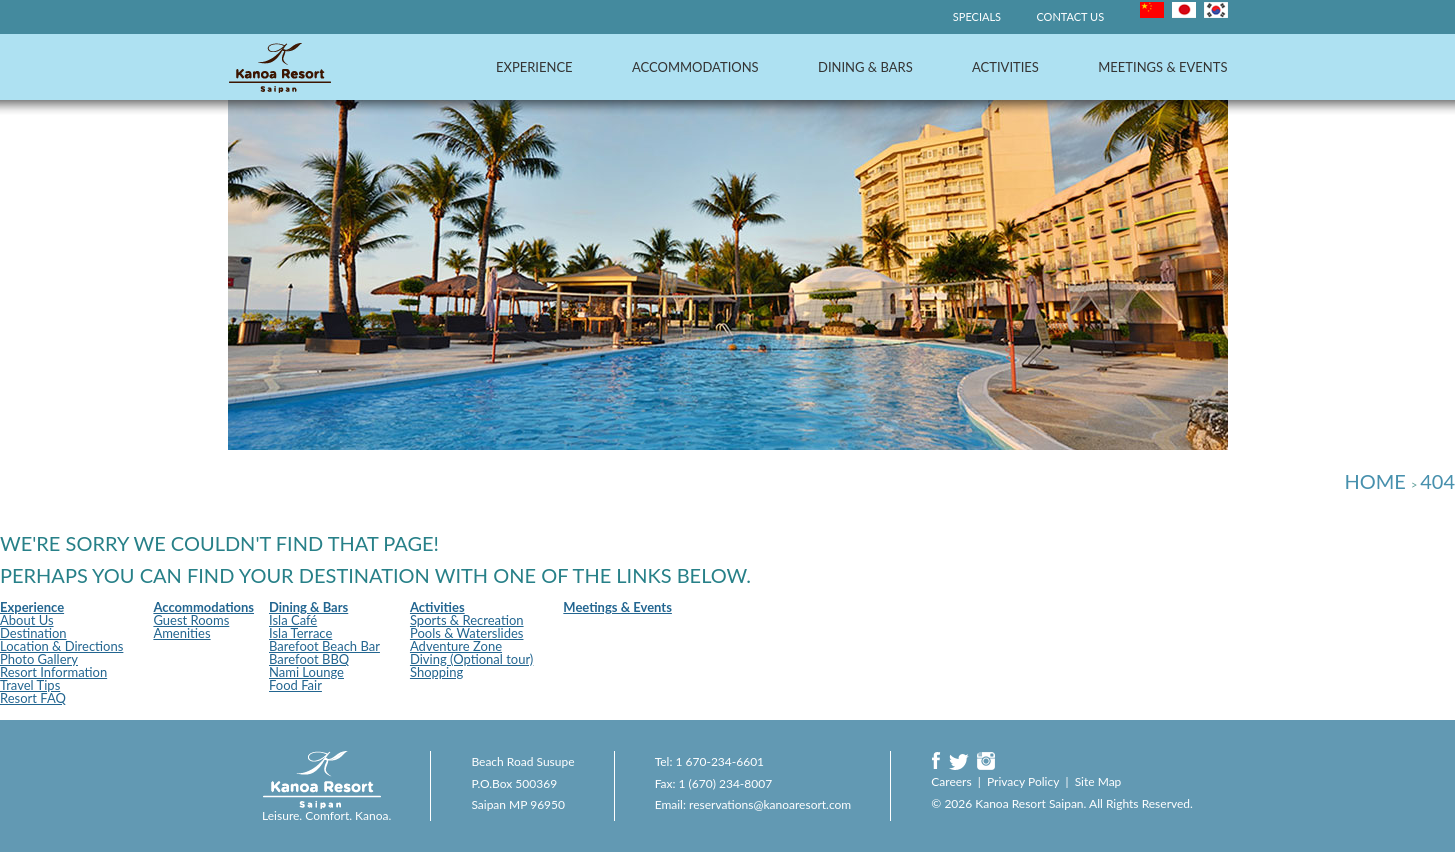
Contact (1070, 16)
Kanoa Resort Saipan (280, 67)
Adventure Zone (456, 646)
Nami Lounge (306, 672)
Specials (977, 16)
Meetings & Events (1162, 67)
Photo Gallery (39, 659)
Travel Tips (30, 685)
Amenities (181, 633)
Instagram (986, 761)
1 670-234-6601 (720, 761)
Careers (951, 781)
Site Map (1098, 781)
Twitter (959, 761)
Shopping (436, 672)
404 (1437, 481)
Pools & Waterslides (467, 633)
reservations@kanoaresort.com (770, 804)
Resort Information (53, 672)
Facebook (936, 761)
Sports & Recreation (467, 620)
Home (1374, 481)
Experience (534, 67)
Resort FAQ (33, 698)
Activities (1005, 67)
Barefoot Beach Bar (324, 646)
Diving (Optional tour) (471, 659)
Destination (33, 633)
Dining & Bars (865, 67)
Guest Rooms (191, 620)
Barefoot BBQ (309, 659)
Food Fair (295, 685)
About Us (27, 620)
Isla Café (293, 620)
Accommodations (695, 67)
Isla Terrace (300, 633)
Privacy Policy (1023, 781)
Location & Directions (61, 646)
